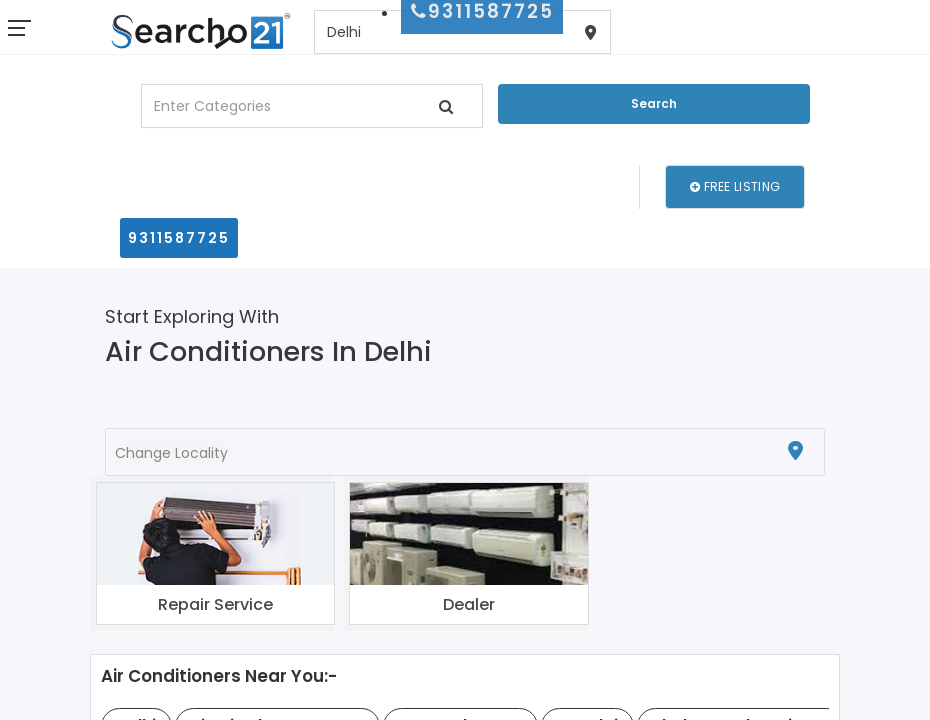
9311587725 (179, 238)
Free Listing (735, 186)
